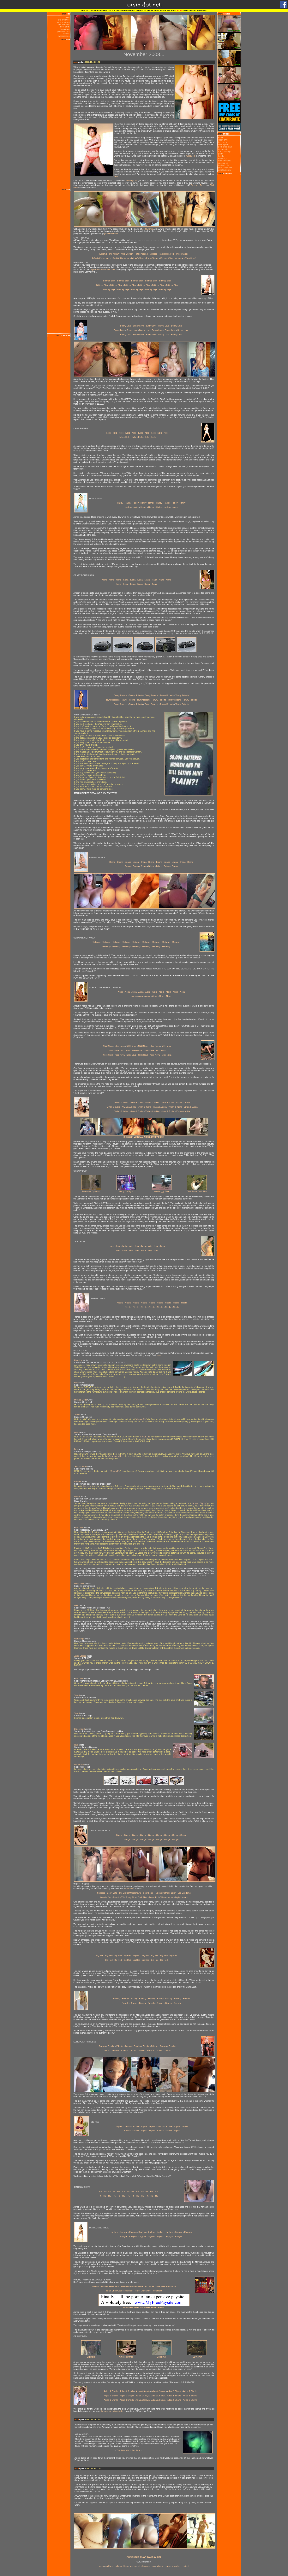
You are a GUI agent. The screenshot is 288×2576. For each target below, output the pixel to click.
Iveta (112, 1246)
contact (66, 33)
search (133, 2566)
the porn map (224, 151)
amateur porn (224, 170)
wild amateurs (224, 160)
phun (220, 154)
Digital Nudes (181, 1897)
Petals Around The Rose (146, 254)
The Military (114, 254)
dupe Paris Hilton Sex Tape (102, 269)
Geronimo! (161, 2355)
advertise (176, 2566)
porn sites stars (225, 147)
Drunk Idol (154, 1897)
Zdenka (102, 2046)
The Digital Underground (130, 1893)
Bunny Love (125, 326)
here (116, 176)
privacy (160, 2566)
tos (153, 2566)
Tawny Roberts (120, 695)
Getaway (97, 942)
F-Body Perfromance (101, 258)
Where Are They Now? (185, 258)
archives (109, 2566)
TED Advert (197, 2355)
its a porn (222, 142)
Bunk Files (142, 1897)
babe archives (63, 22)
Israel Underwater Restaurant (105, 2286)
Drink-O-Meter (137, 258)
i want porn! (223, 144)
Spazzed (101, 1893)
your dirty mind (225, 167)
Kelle (108, 433)
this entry (87, 1486)
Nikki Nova (108, 1046)
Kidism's (103, 254)
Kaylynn (114, 2232)
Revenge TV (131, 180)
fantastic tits (223, 165)
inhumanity (223, 149)
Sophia (119, 2126)
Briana (112, 862)
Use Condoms (184, 1893)
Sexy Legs (148, 1893)
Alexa (120, 992)
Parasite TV (118, 1897)
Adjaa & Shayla (111, 2391)
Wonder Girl (105, 1897)
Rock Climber (152, 258)
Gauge (119, 1835)
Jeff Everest (147, 229)
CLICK (180, 11)
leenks (221, 156)
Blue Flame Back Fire (197, 1190)
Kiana (104, 580)
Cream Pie (141, 1419)
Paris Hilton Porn (166, 254)
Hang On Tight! (126, 1190)
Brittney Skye (109, 281)
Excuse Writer (166, 258)
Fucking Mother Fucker (165, 1893)
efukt (220, 137)
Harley (120, 503)
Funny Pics (131, 1897)
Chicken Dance (126, 2355)
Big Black (91, 2355)
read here (129, 1888)
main (67, 17)
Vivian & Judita (121, 1102)
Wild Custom (127, 254)
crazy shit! (223, 140)
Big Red (99, 1955)
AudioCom (190, 156)
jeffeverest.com (111, 233)
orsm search (63, 24)
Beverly (116, 1998)
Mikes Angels (182, 254)
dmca (167, 2566)
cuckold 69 (223, 163)
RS (100, 2191)
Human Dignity (199, 1503)
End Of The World (121, 258)
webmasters (63, 36)
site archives (63, 20)
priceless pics (63, 31)
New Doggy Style (161, 1190)
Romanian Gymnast (91, 1190)
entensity (222, 158)
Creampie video (115, 1456)
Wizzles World (166, 1897)
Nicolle (120, 1303)
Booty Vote (112, 1893)
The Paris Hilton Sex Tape (128, 2450)
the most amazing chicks (112, 2411)
